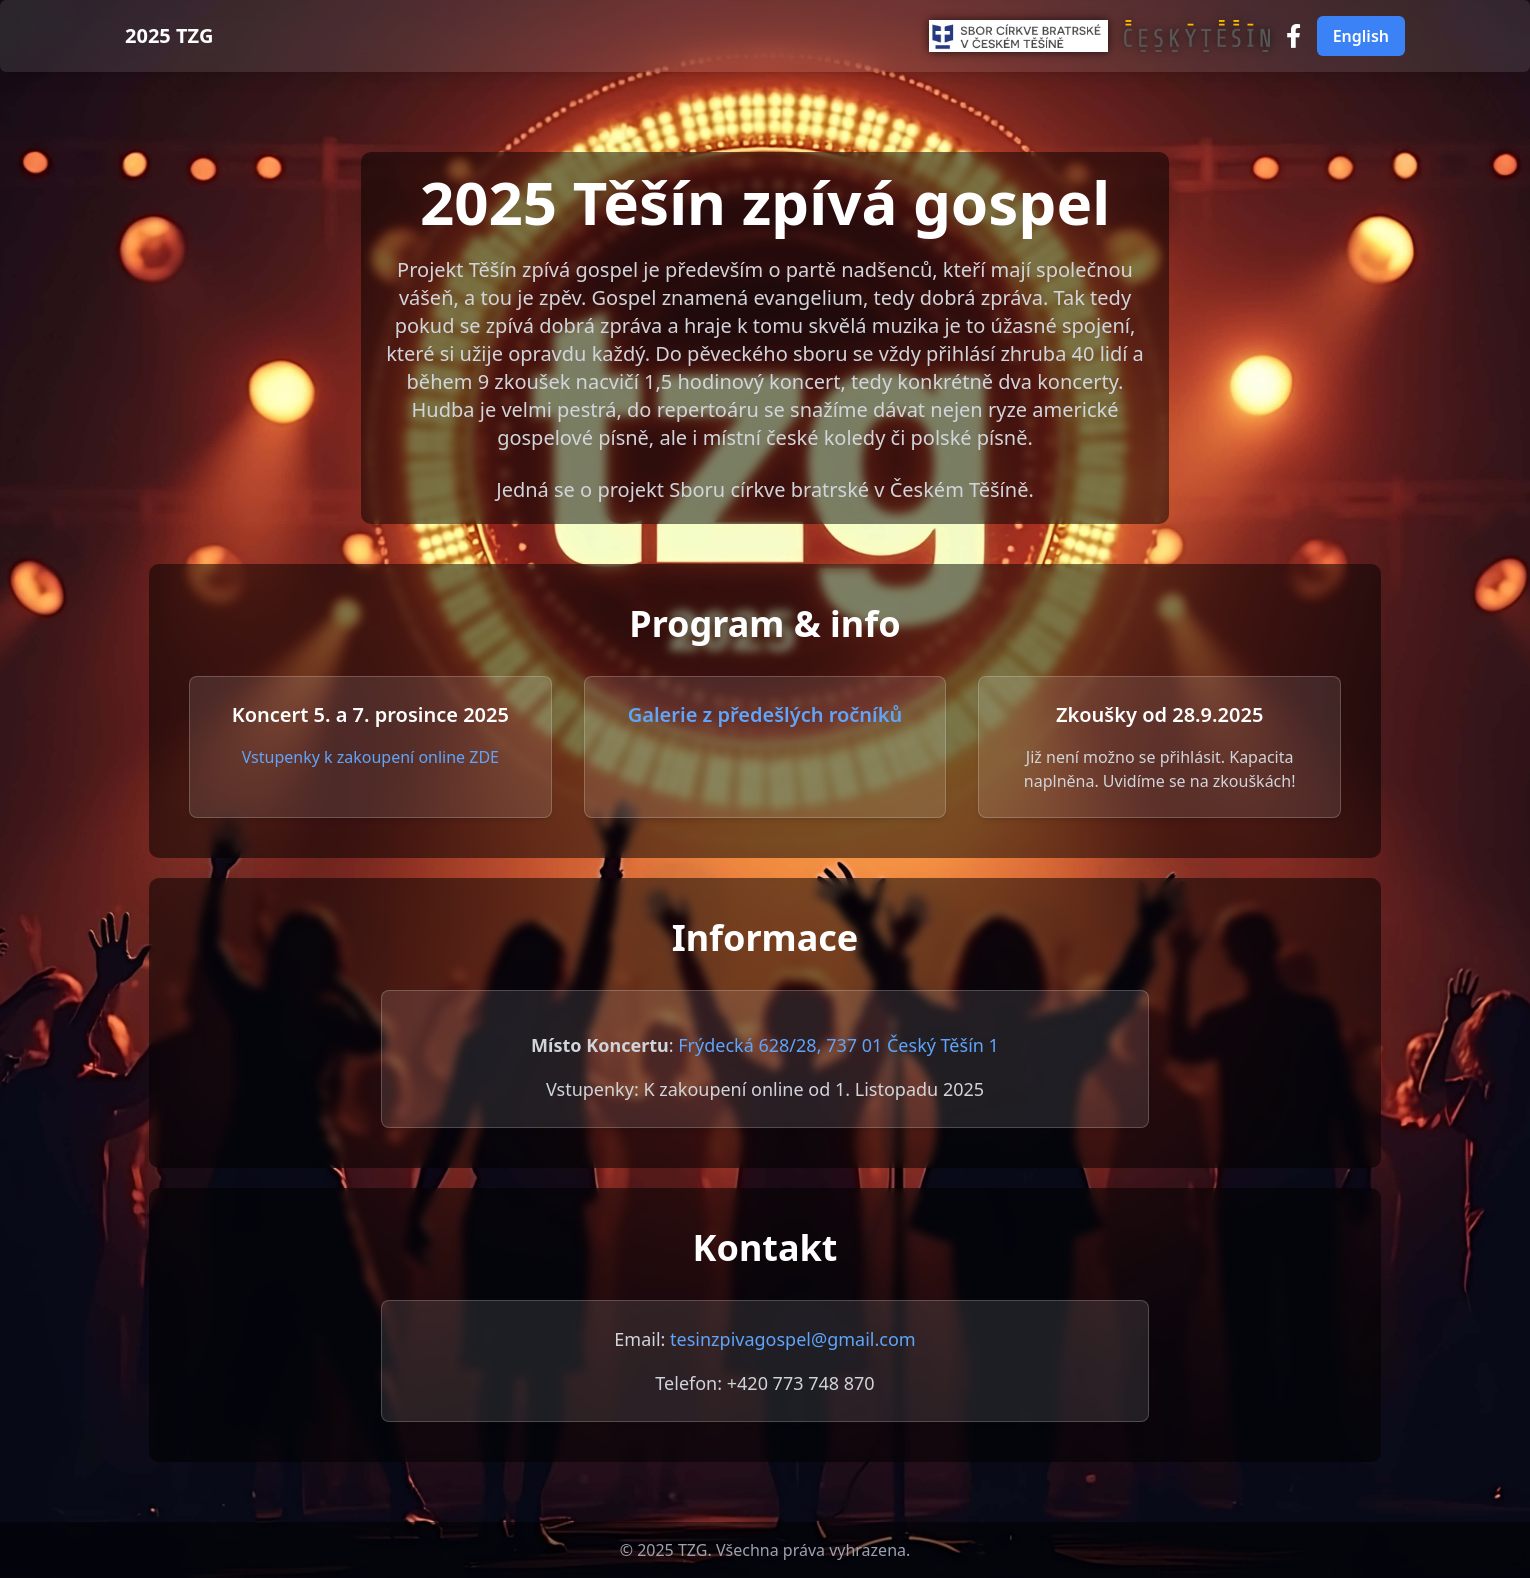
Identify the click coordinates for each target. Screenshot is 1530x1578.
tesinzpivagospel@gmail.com (793, 1339)
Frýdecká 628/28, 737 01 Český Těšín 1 (838, 1045)
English (1361, 36)
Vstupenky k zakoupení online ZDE (370, 757)
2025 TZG (169, 35)
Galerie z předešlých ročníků (765, 714)
